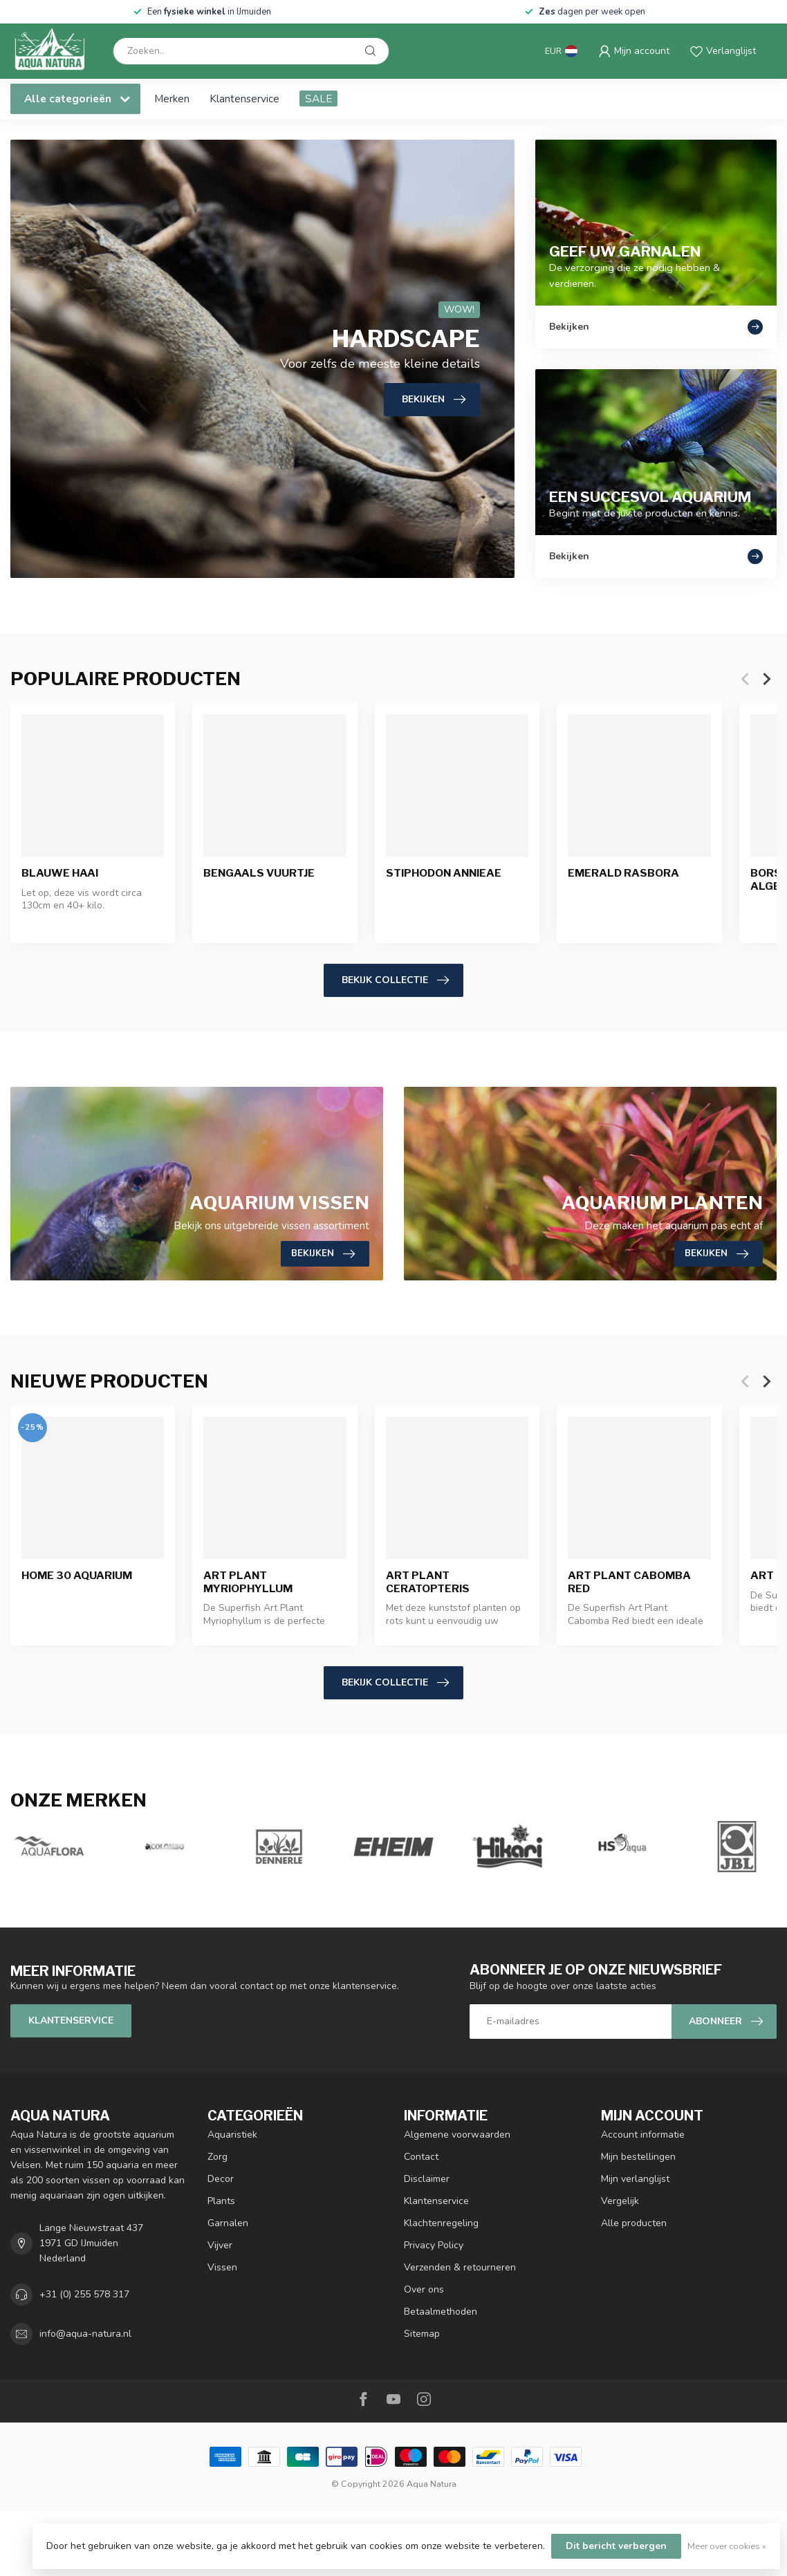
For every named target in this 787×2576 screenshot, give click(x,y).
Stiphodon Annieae (443, 874)
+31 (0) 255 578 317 (84, 2294)
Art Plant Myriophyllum (248, 1582)
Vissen (222, 2267)
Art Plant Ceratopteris (428, 1582)
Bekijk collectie (395, 980)
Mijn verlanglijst (635, 2178)
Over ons (424, 2289)
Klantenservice (244, 98)
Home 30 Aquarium (76, 1576)
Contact (421, 2156)
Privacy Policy (433, 2245)
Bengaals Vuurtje (259, 874)
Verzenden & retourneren (460, 2267)
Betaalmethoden (440, 2311)
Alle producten (634, 2223)
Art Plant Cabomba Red (629, 1582)
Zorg (217, 2156)
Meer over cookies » (726, 2546)
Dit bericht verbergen (616, 2545)
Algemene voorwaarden (457, 2134)
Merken (171, 98)
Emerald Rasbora (623, 874)
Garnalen (227, 2223)
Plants (221, 2201)
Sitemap (422, 2333)
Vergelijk (620, 2201)
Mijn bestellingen (638, 2156)
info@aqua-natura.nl (85, 2333)
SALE (318, 98)
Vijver (219, 2245)
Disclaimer (427, 2178)
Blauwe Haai (59, 874)
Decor (220, 2178)
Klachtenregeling (441, 2223)
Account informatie (643, 2134)
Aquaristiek (232, 2134)
